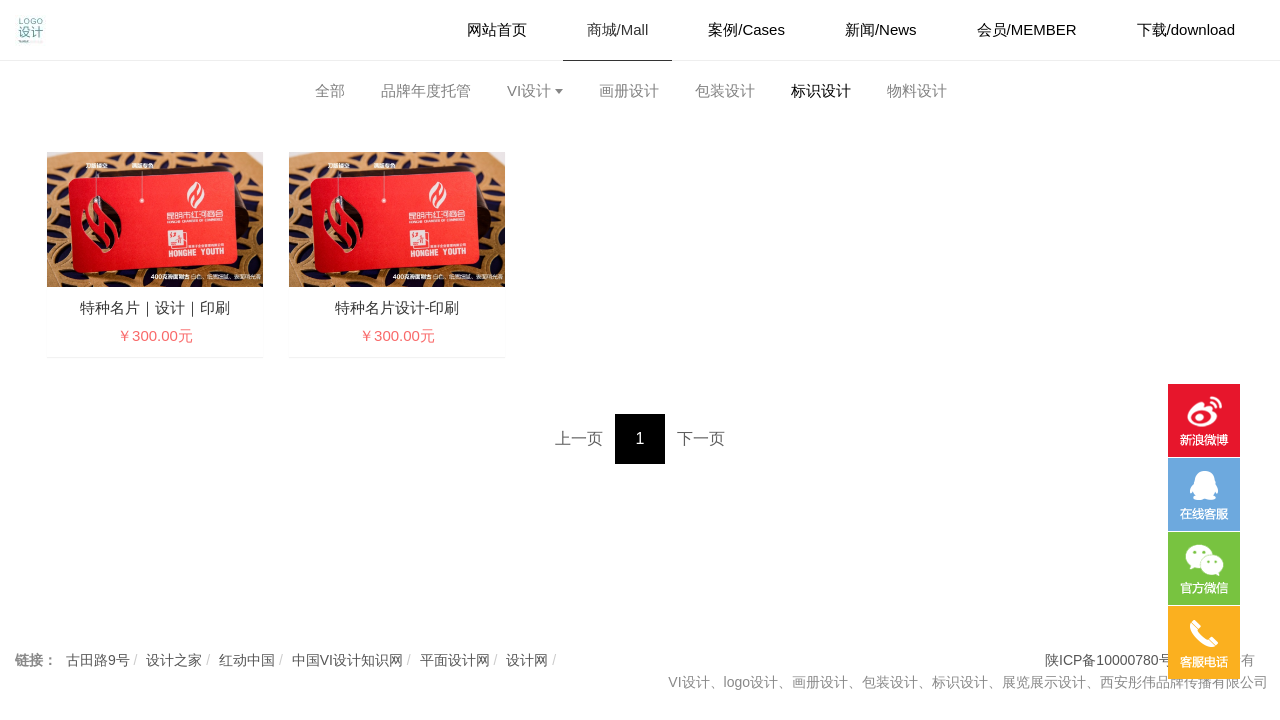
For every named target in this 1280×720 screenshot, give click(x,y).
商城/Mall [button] (618, 29)
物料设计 (917, 90)
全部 (330, 90)
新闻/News (881, 29)
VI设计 (529, 90)
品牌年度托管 (426, 90)
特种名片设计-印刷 (397, 307)
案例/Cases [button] (746, 29)
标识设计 (821, 90)
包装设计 (725, 90)
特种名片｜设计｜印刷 (155, 307)
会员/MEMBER (1027, 29)
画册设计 (629, 90)
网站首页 (497, 29)
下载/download (1186, 29)
